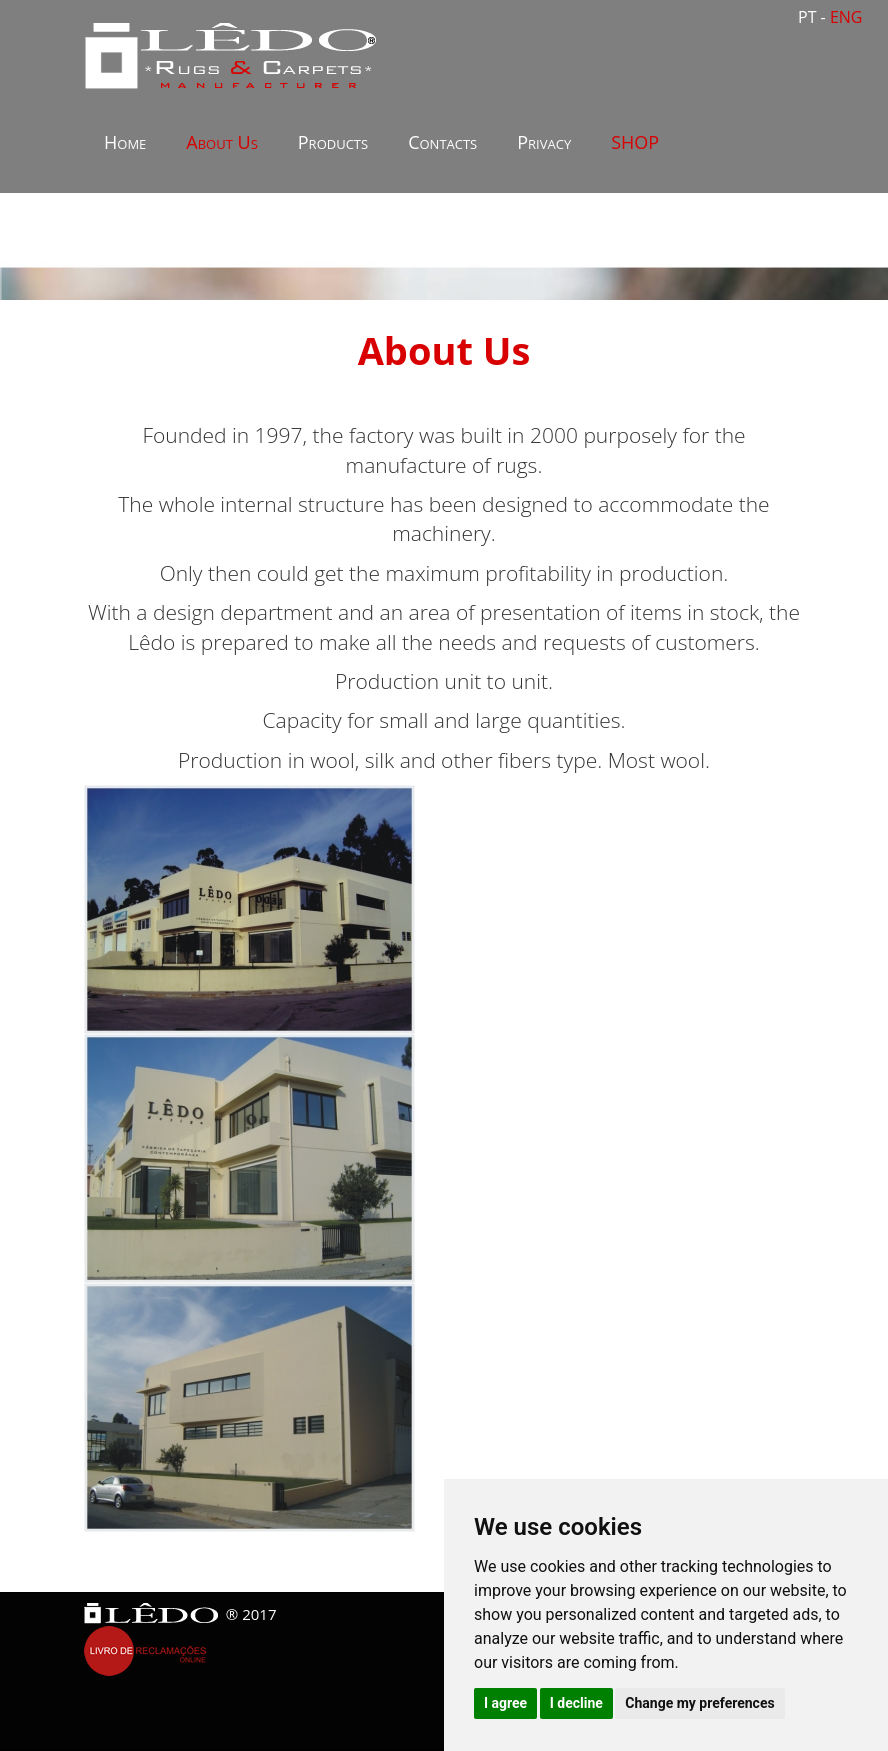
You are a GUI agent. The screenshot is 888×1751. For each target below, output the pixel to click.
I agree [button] (505, 1703)
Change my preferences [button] (699, 1703)
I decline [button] (576, 1703)
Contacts (442, 142)
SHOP (635, 142)
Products (333, 142)
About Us (221, 142)
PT (809, 17)
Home (125, 142)
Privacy (544, 142)
